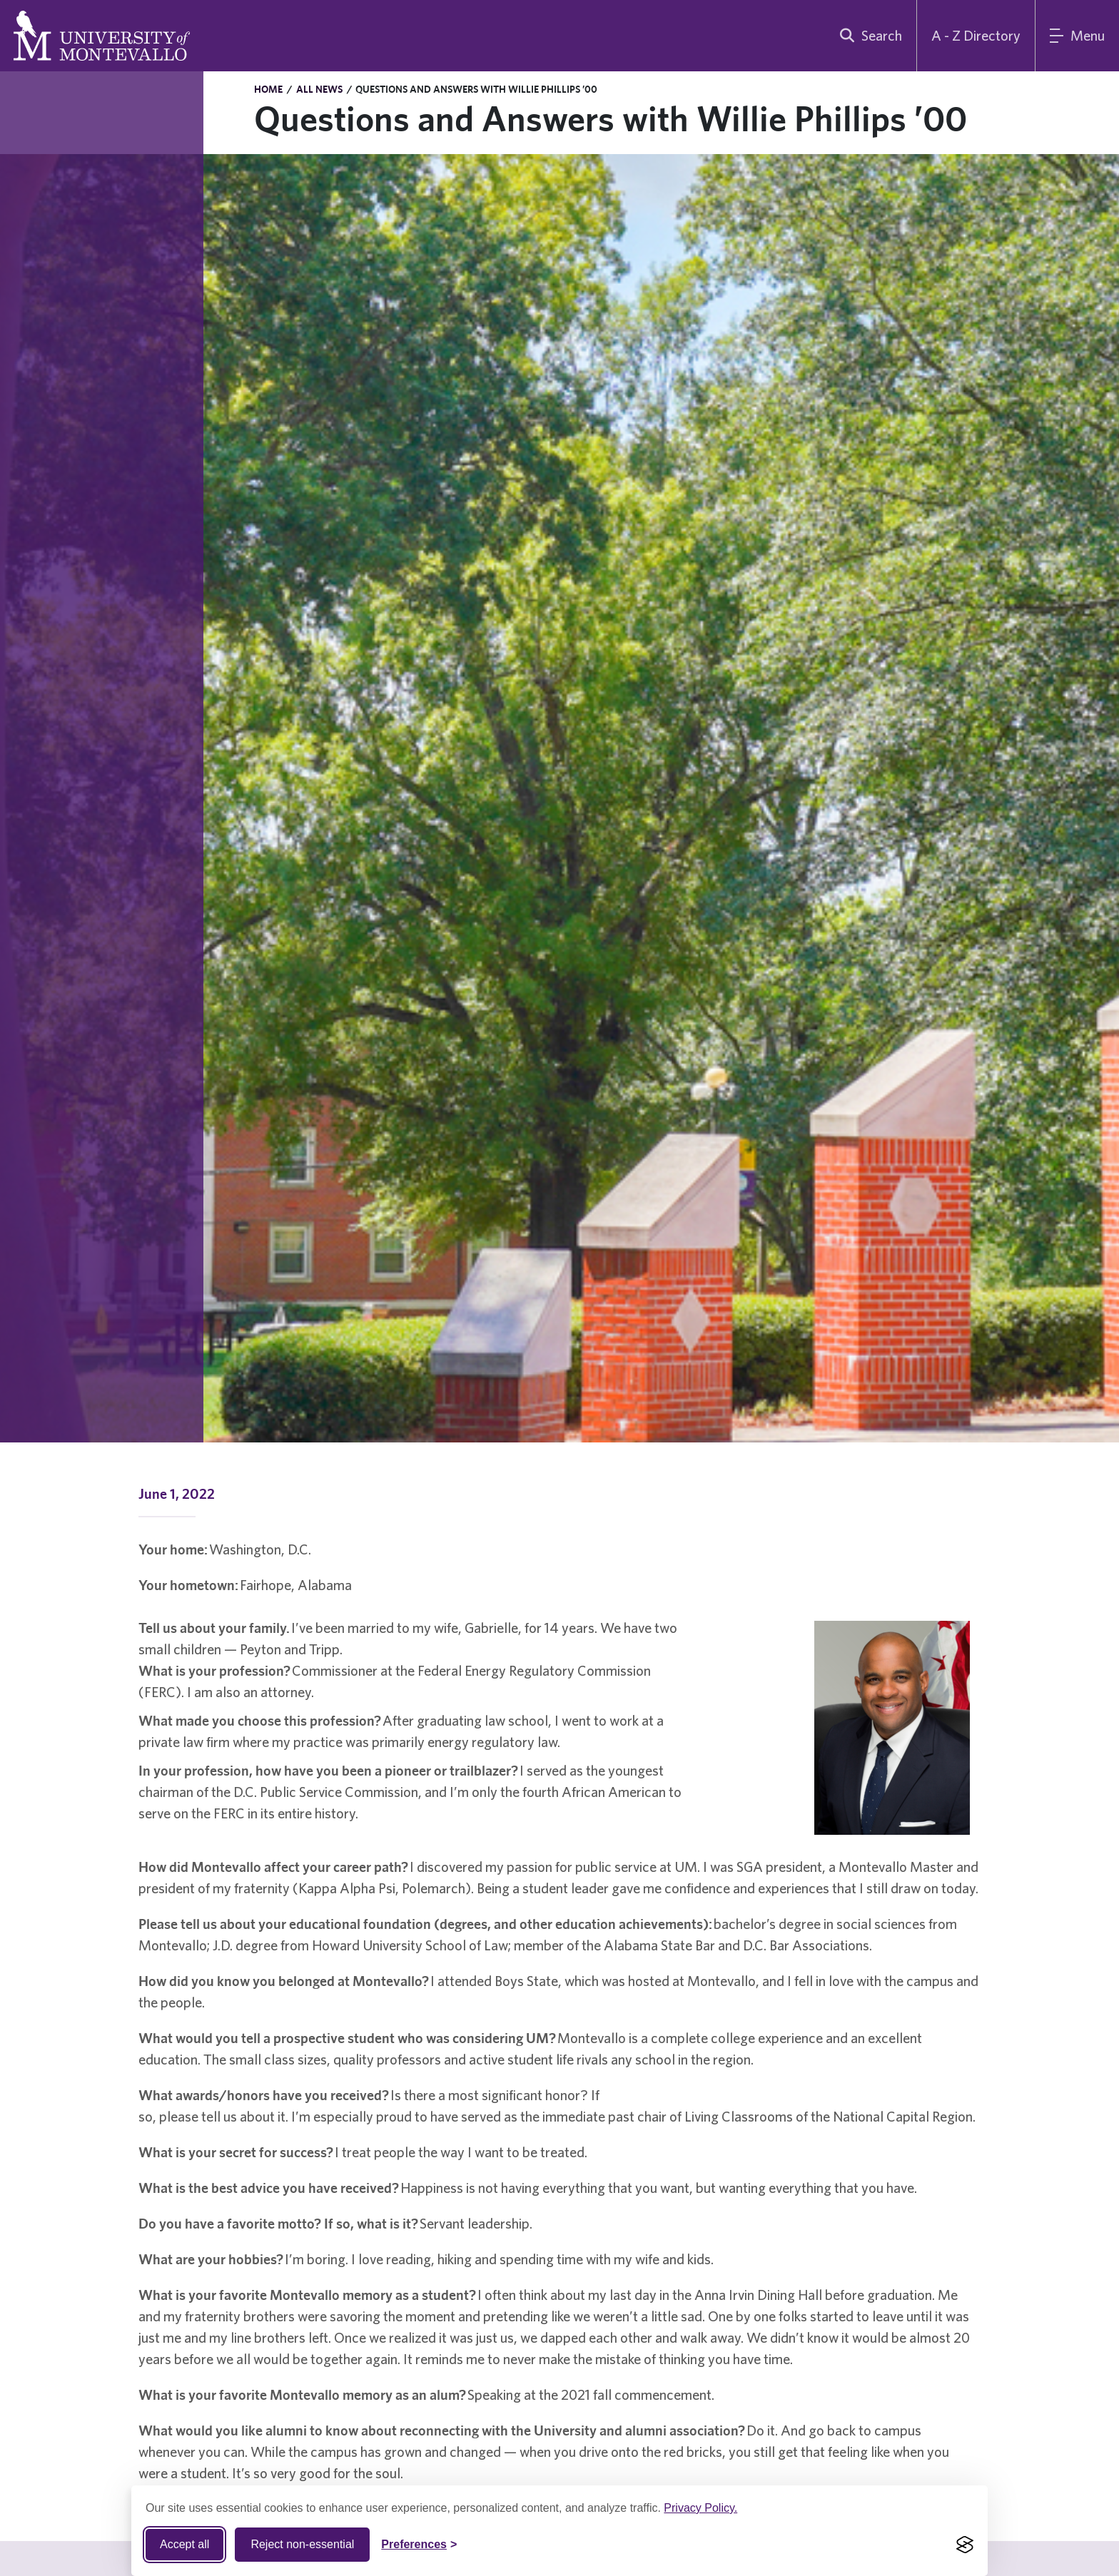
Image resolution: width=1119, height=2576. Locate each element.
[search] (868, 35)
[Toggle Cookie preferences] (419, 2544)
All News (319, 89)
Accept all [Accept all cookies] (184, 2544)
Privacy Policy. (700, 2508)
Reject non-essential (302, 2544)
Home (268, 89)
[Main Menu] (1077, 35)
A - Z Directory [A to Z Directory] (976, 35)
